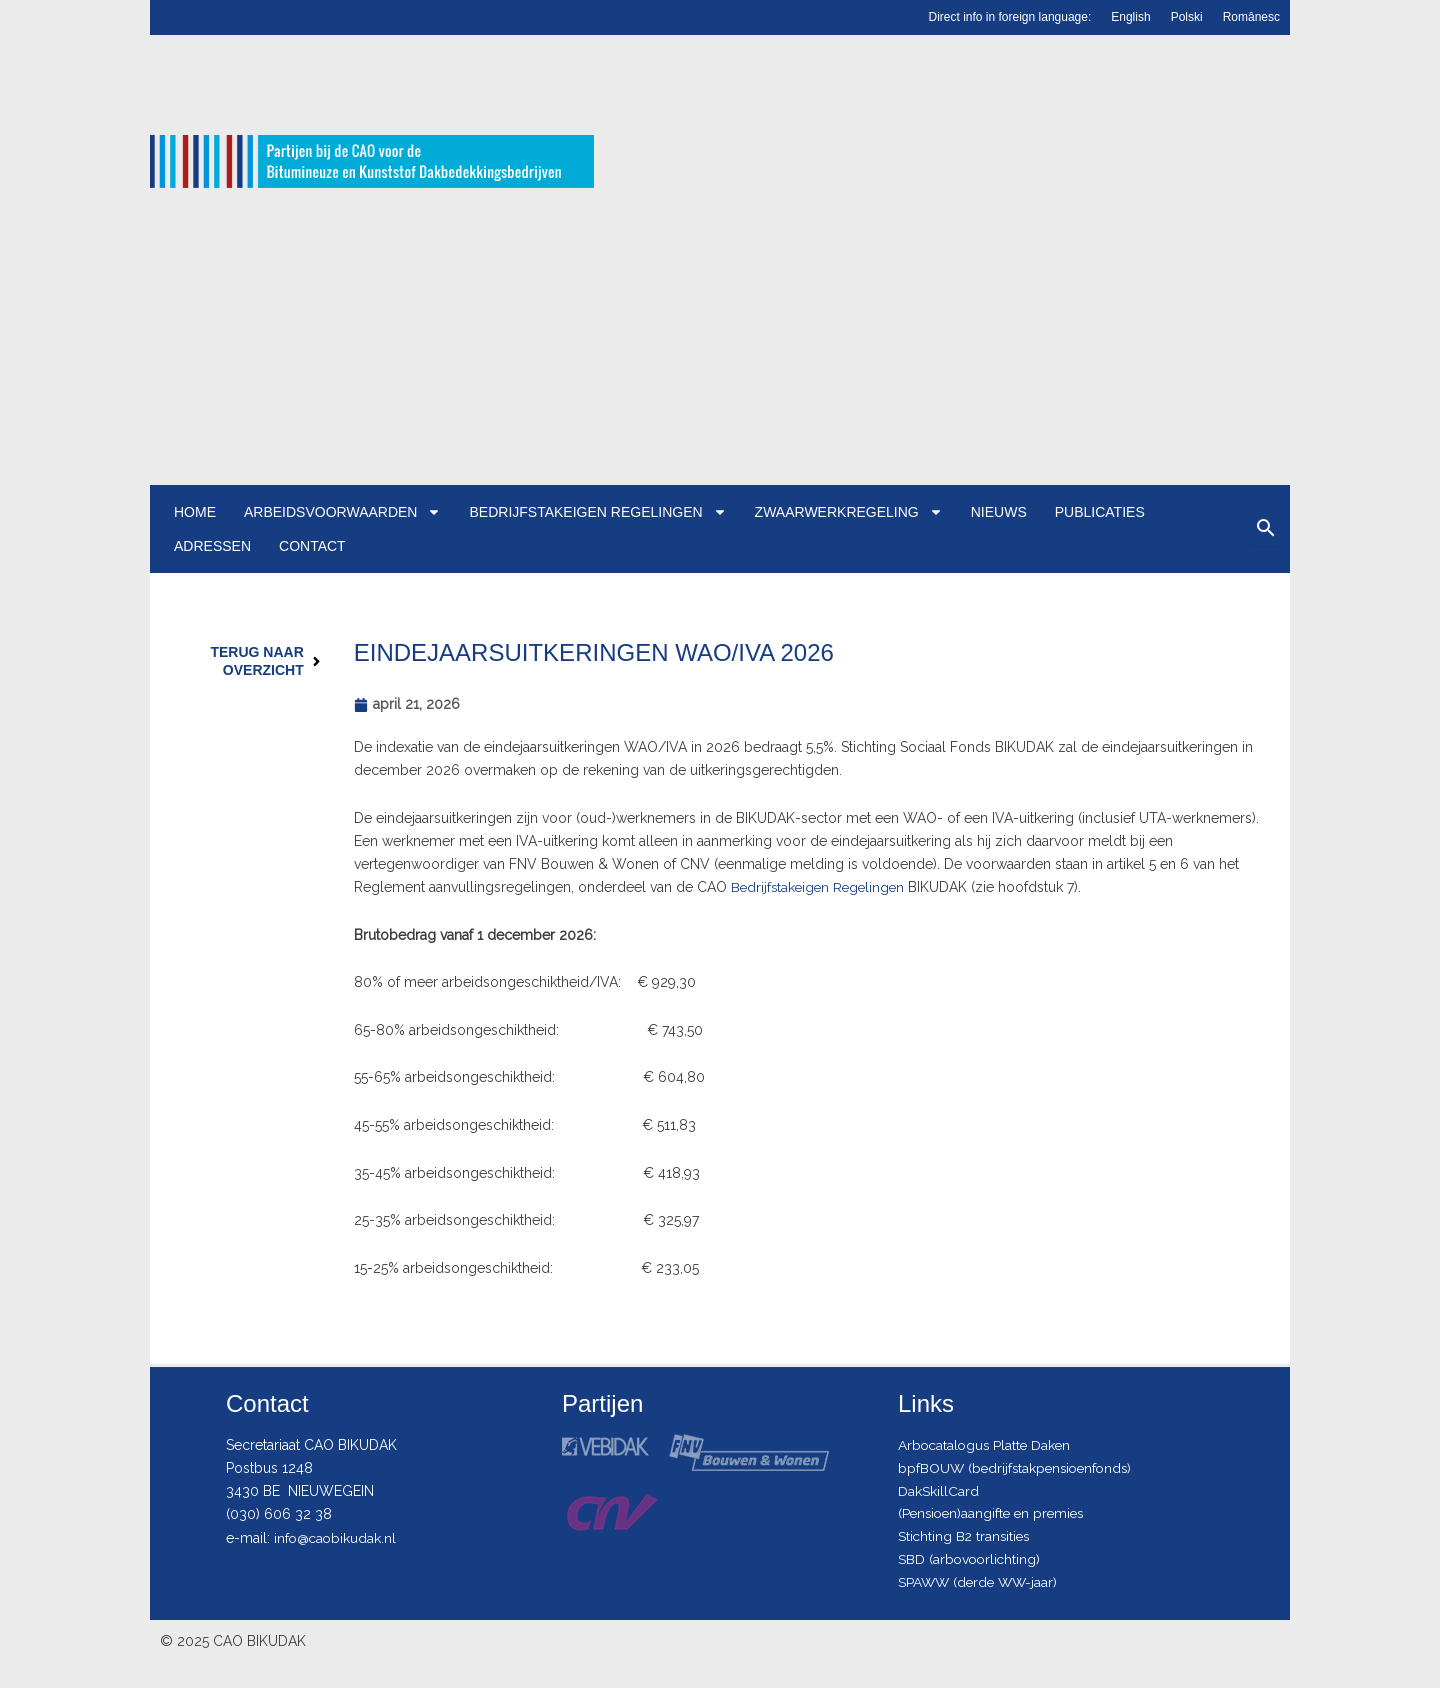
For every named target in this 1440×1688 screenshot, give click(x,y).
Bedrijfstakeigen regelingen (597, 512)
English (1130, 17)
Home (195, 512)
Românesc (1251, 17)
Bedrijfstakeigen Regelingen (821, 887)
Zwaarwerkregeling (849, 512)
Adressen (212, 546)
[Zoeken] (1266, 528)
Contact (312, 546)
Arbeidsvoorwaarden (342, 512)
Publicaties (1100, 512)
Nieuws (999, 512)
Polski (1187, 17)
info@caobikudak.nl (337, 1535)
